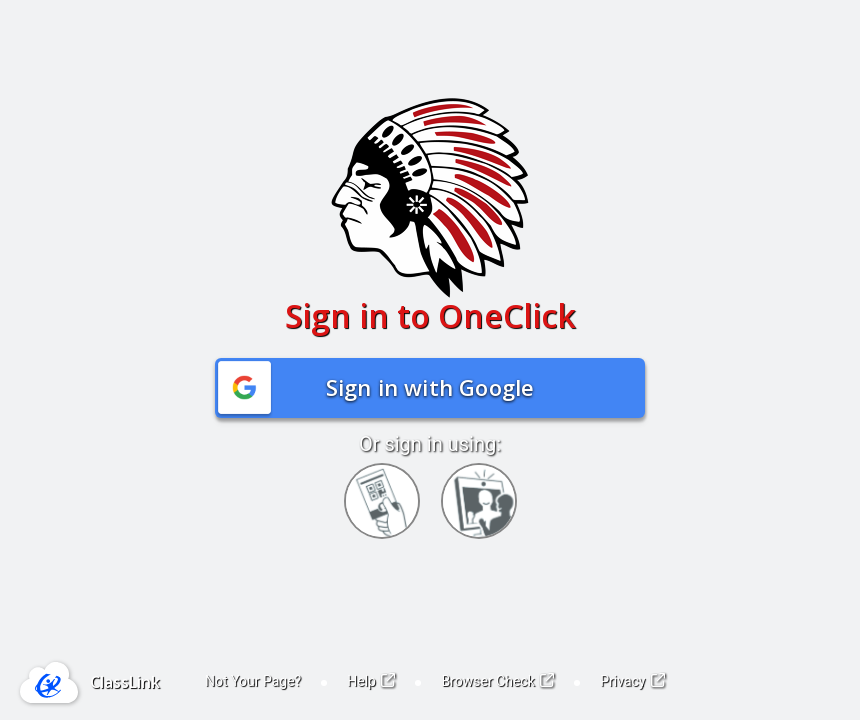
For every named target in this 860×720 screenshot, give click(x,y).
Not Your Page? (253, 681)
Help (371, 681)
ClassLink (125, 682)
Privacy (632, 681)
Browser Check (497, 681)
